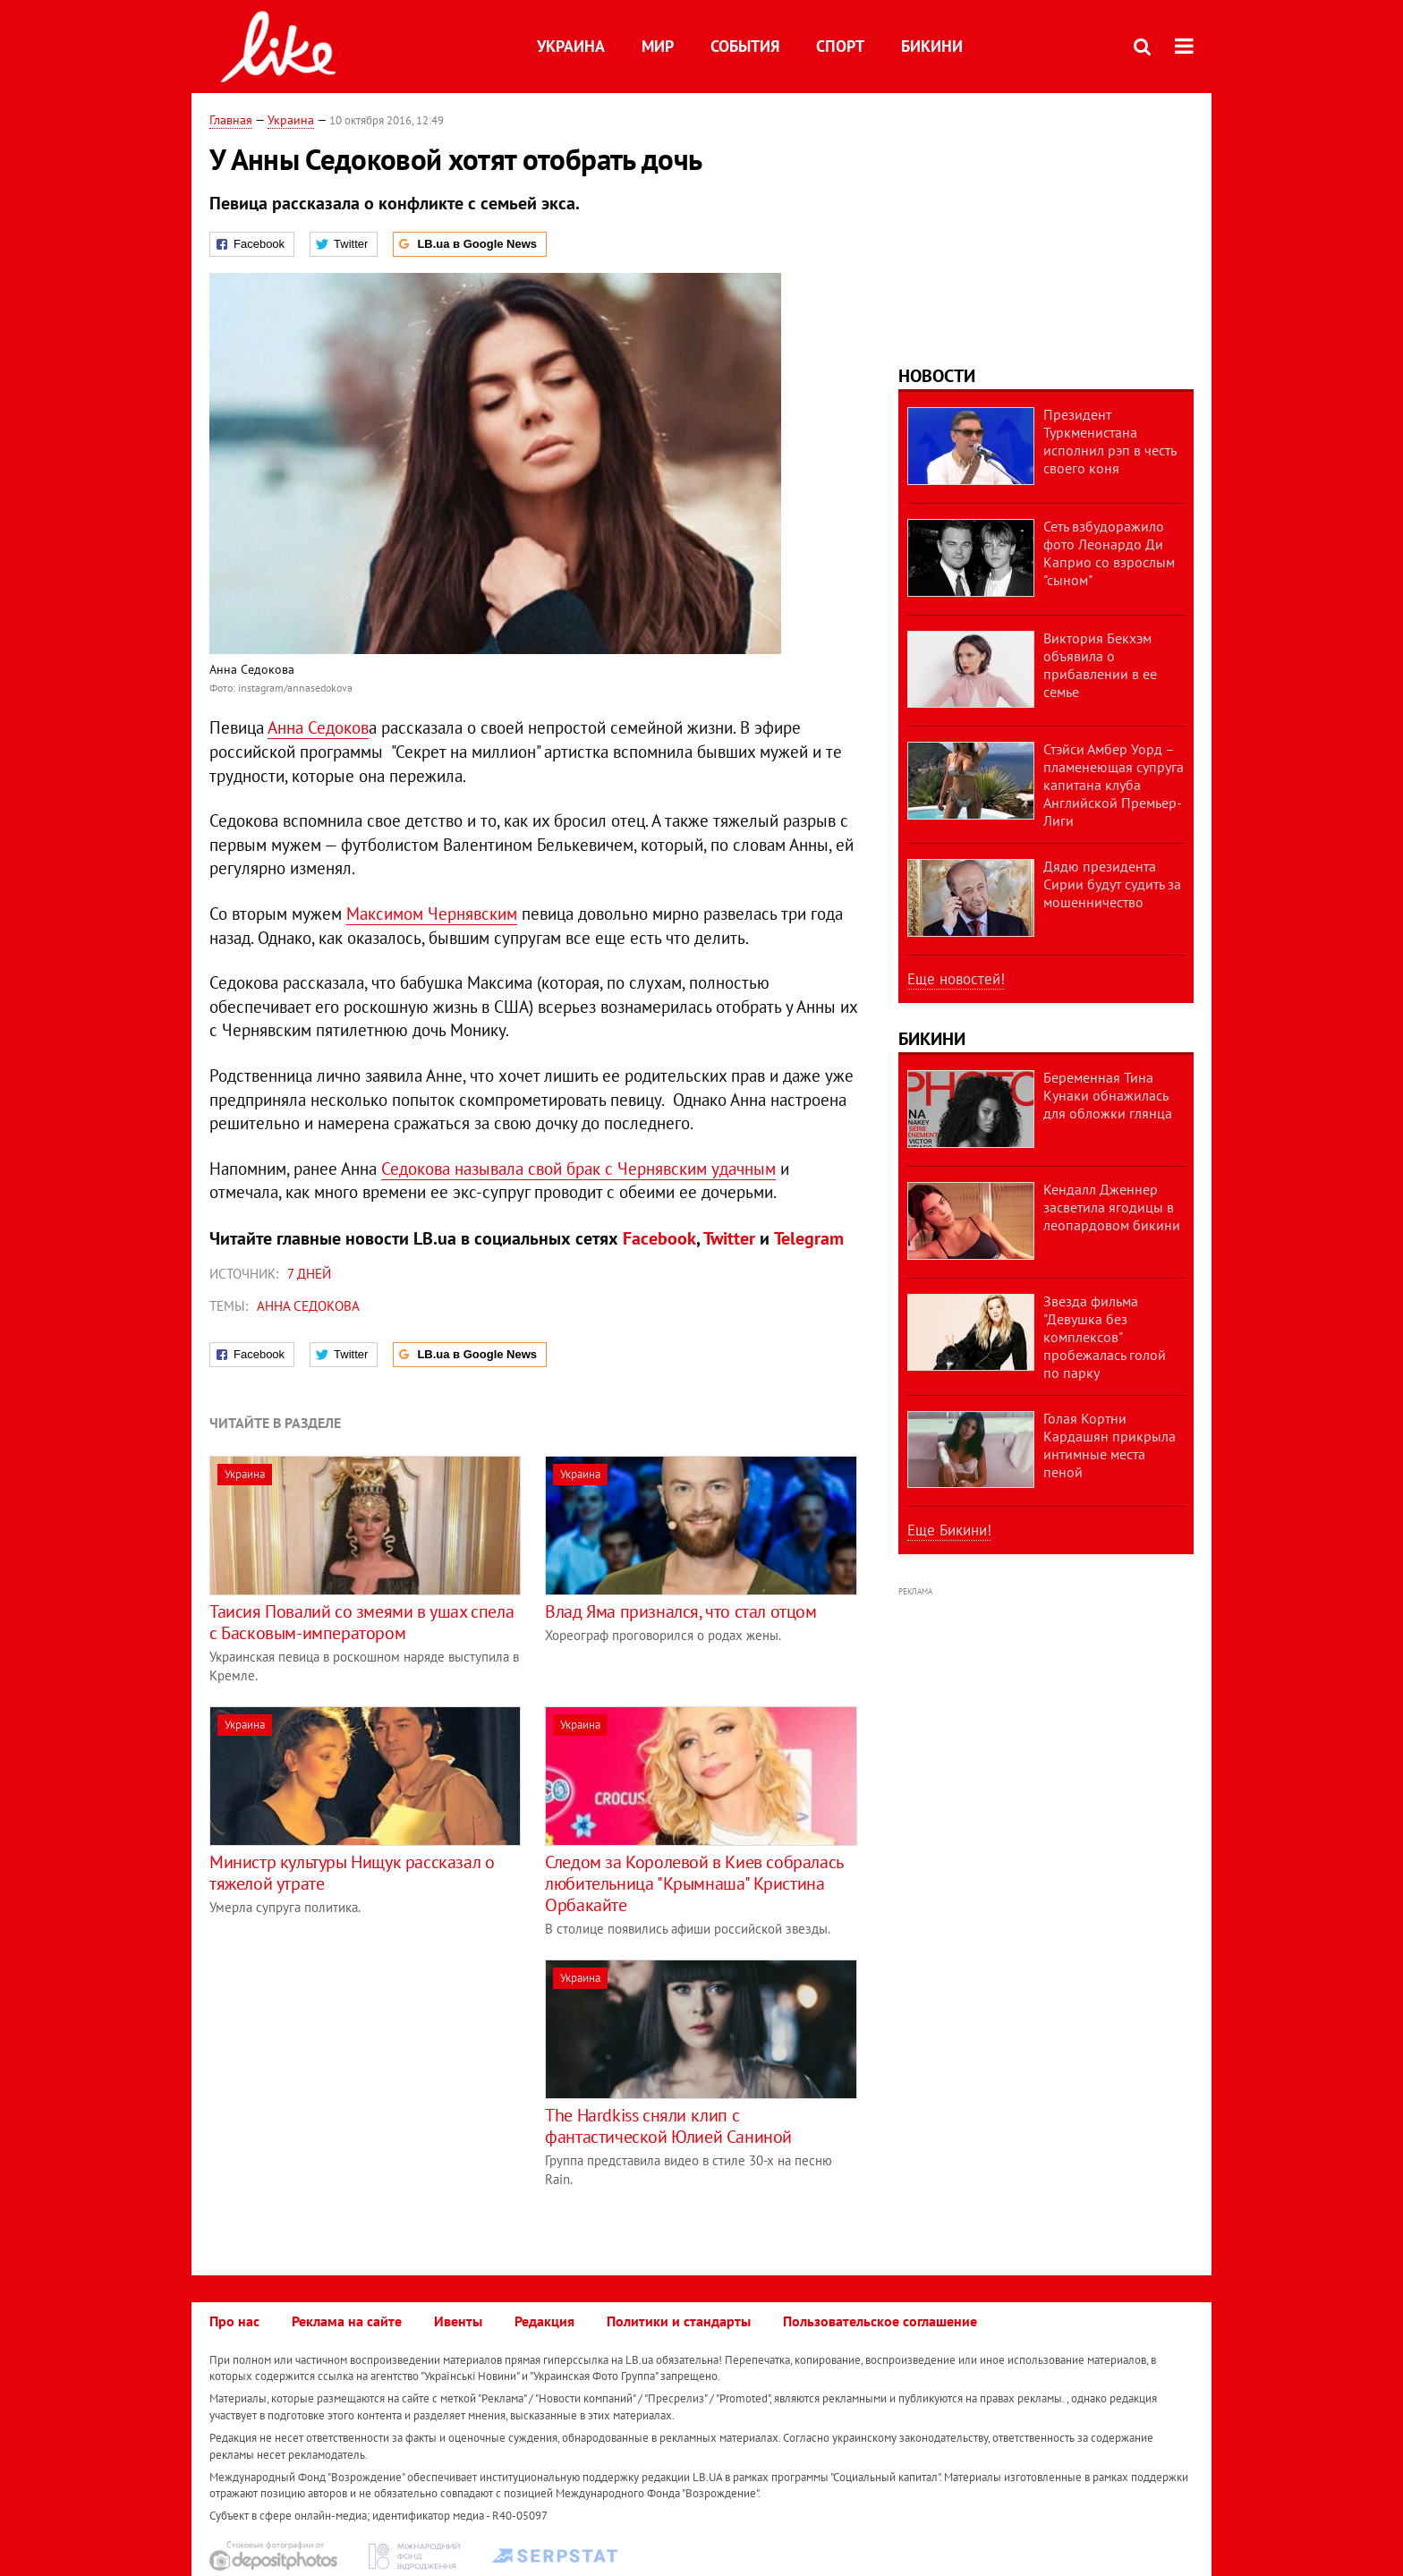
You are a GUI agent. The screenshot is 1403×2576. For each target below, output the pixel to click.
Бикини (932, 46)
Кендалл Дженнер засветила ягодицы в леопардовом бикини (1111, 1207)
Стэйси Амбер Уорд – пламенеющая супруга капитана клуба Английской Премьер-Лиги (1113, 784)
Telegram (809, 1238)
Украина (571, 46)
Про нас (234, 2321)
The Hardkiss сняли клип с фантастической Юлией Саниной (668, 2126)
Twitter (729, 1238)
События (744, 46)
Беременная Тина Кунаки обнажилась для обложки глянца (1107, 1095)
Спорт (840, 46)
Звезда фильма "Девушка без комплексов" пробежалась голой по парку (1104, 1337)
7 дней (309, 1273)
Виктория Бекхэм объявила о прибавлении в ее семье (1100, 665)
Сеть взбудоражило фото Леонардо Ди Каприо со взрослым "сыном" (1109, 553)
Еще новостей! (956, 979)
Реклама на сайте (347, 2321)
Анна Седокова (308, 1305)
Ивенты (458, 2321)
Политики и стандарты (679, 2321)
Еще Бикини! (949, 1530)
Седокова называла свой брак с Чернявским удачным (578, 1168)
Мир (658, 46)
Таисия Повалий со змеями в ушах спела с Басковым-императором (361, 1622)
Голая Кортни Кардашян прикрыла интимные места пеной (1109, 1445)
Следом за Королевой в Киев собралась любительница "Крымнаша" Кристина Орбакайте (694, 1883)
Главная (230, 120)
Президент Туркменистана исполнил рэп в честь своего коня (1109, 441)
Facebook (659, 1238)
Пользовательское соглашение (880, 2321)
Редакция (544, 2321)
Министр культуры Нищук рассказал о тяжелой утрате (351, 1872)
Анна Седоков (318, 727)
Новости (936, 375)
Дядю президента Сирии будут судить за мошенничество (1112, 884)
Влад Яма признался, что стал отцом (680, 1611)
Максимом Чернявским (431, 913)
